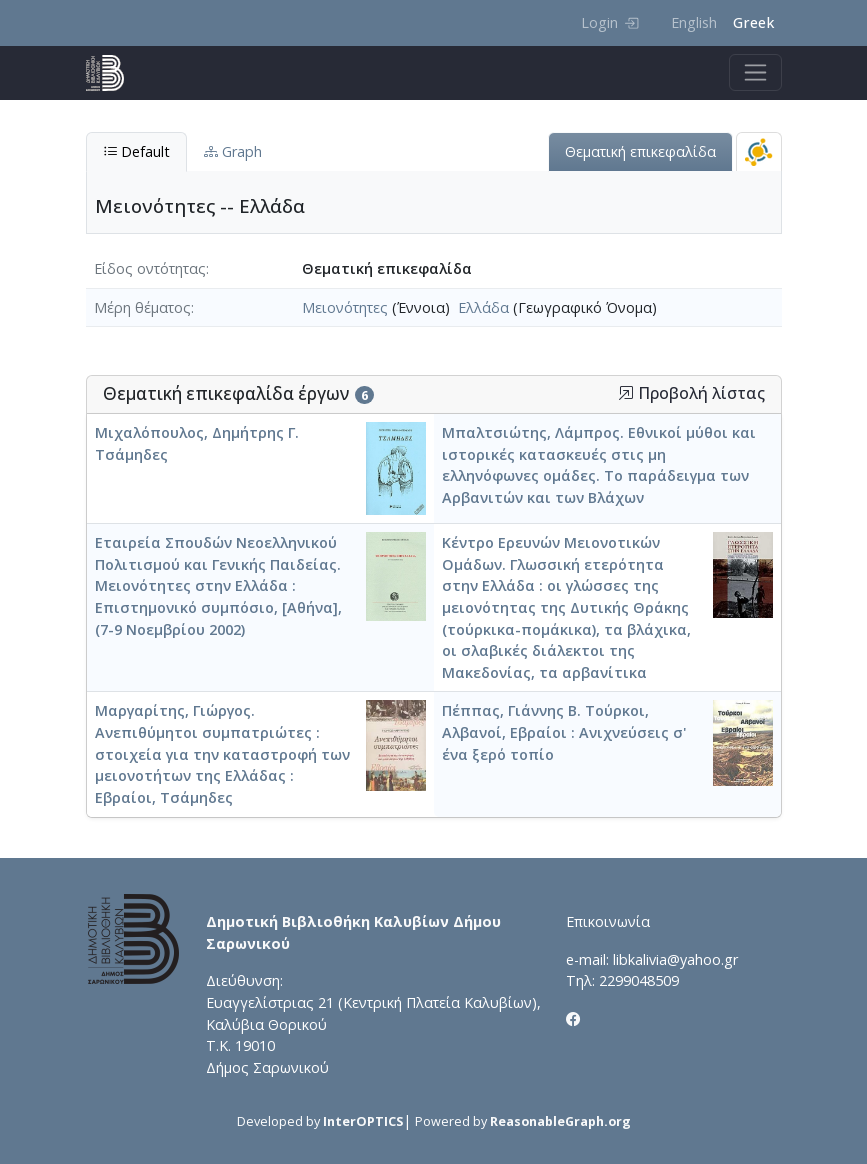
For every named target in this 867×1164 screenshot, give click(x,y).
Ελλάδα (483, 307)
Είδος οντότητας (150, 268)
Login (609, 22)
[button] (626, 393)
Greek (753, 22)
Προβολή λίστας (691, 393)
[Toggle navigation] (755, 72)
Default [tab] (136, 151)
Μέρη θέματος (142, 307)
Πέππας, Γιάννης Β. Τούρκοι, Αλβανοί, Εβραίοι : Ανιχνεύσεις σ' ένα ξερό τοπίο (564, 732)
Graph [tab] (233, 151)
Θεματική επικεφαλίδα (640, 151)
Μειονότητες (345, 307)
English (694, 22)
